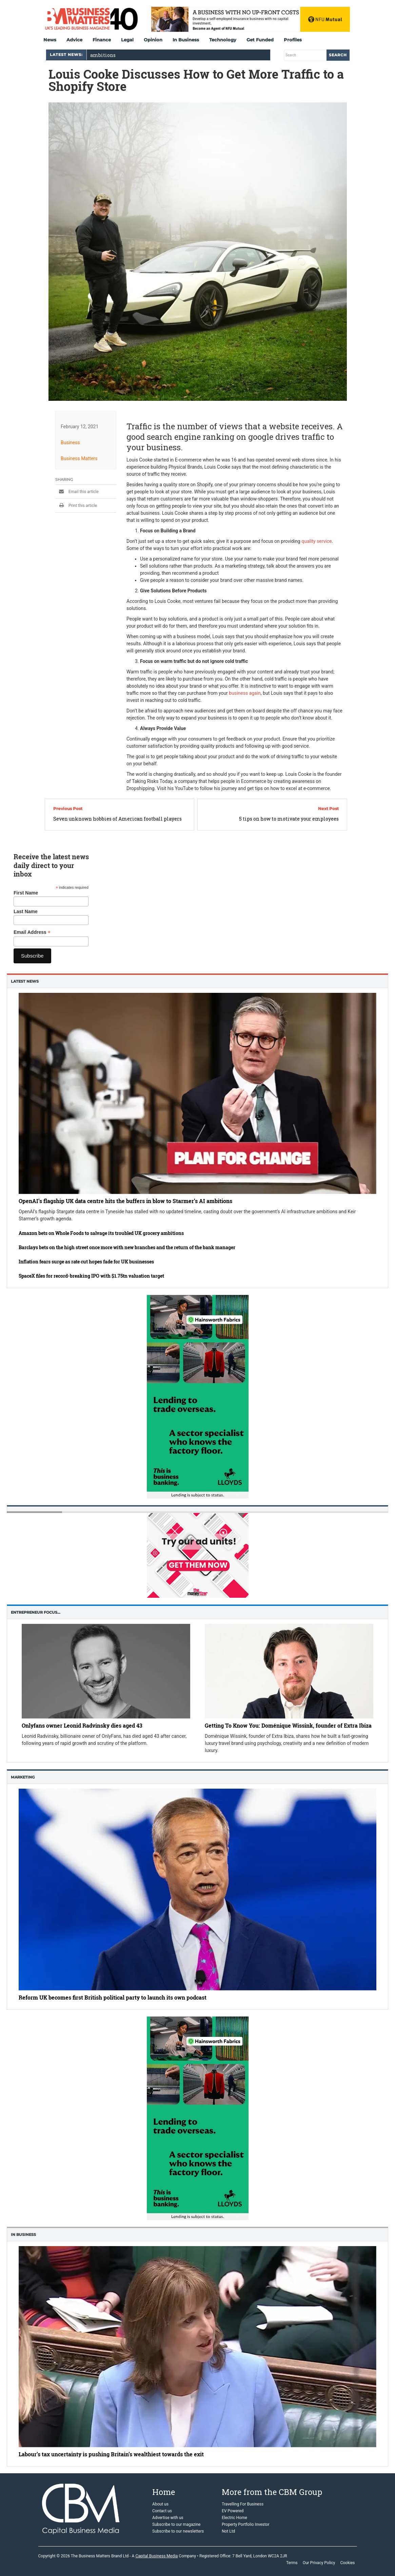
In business (23, 2234)
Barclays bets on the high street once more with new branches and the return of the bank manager (127, 1247)
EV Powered (232, 2511)
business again (245, 692)
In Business (186, 39)
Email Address (32, 932)
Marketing (23, 1777)
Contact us (162, 2511)
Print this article (76, 505)
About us (160, 2504)
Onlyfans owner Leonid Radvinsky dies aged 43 (82, 1725)
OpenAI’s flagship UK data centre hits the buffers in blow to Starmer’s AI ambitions (125, 1201)
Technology (222, 39)
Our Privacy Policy (319, 2562)
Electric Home (234, 2517)
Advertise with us (167, 2517)
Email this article (77, 491)
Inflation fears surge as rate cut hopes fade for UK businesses (86, 1261)
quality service (316, 541)
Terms (292, 2562)
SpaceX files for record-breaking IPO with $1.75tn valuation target (91, 1276)
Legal (127, 39)
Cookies (347, 2562)
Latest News (25, 981)
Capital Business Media (156, 2556)
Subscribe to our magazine (176, 2524)
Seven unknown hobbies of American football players (117, 818)
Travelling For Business (242, 2504)
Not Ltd (228, 2531)
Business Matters (79, 458)
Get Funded (260, 39)
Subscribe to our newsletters (178, 2531)
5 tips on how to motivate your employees (289, 818)
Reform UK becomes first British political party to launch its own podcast (112, 1997)
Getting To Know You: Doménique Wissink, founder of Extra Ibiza (288, 1725)
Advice (74, 39)
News (49, 39)
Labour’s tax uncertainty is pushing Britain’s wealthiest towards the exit (111, 2454)
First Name (26, 893)
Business (70, 442)
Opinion (153, 39)
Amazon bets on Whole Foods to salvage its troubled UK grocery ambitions (101, 1233)
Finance (102, 39)
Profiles (293, 39)
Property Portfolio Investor (246, 2524)
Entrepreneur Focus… (35, 1612)
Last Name (26, 911)
